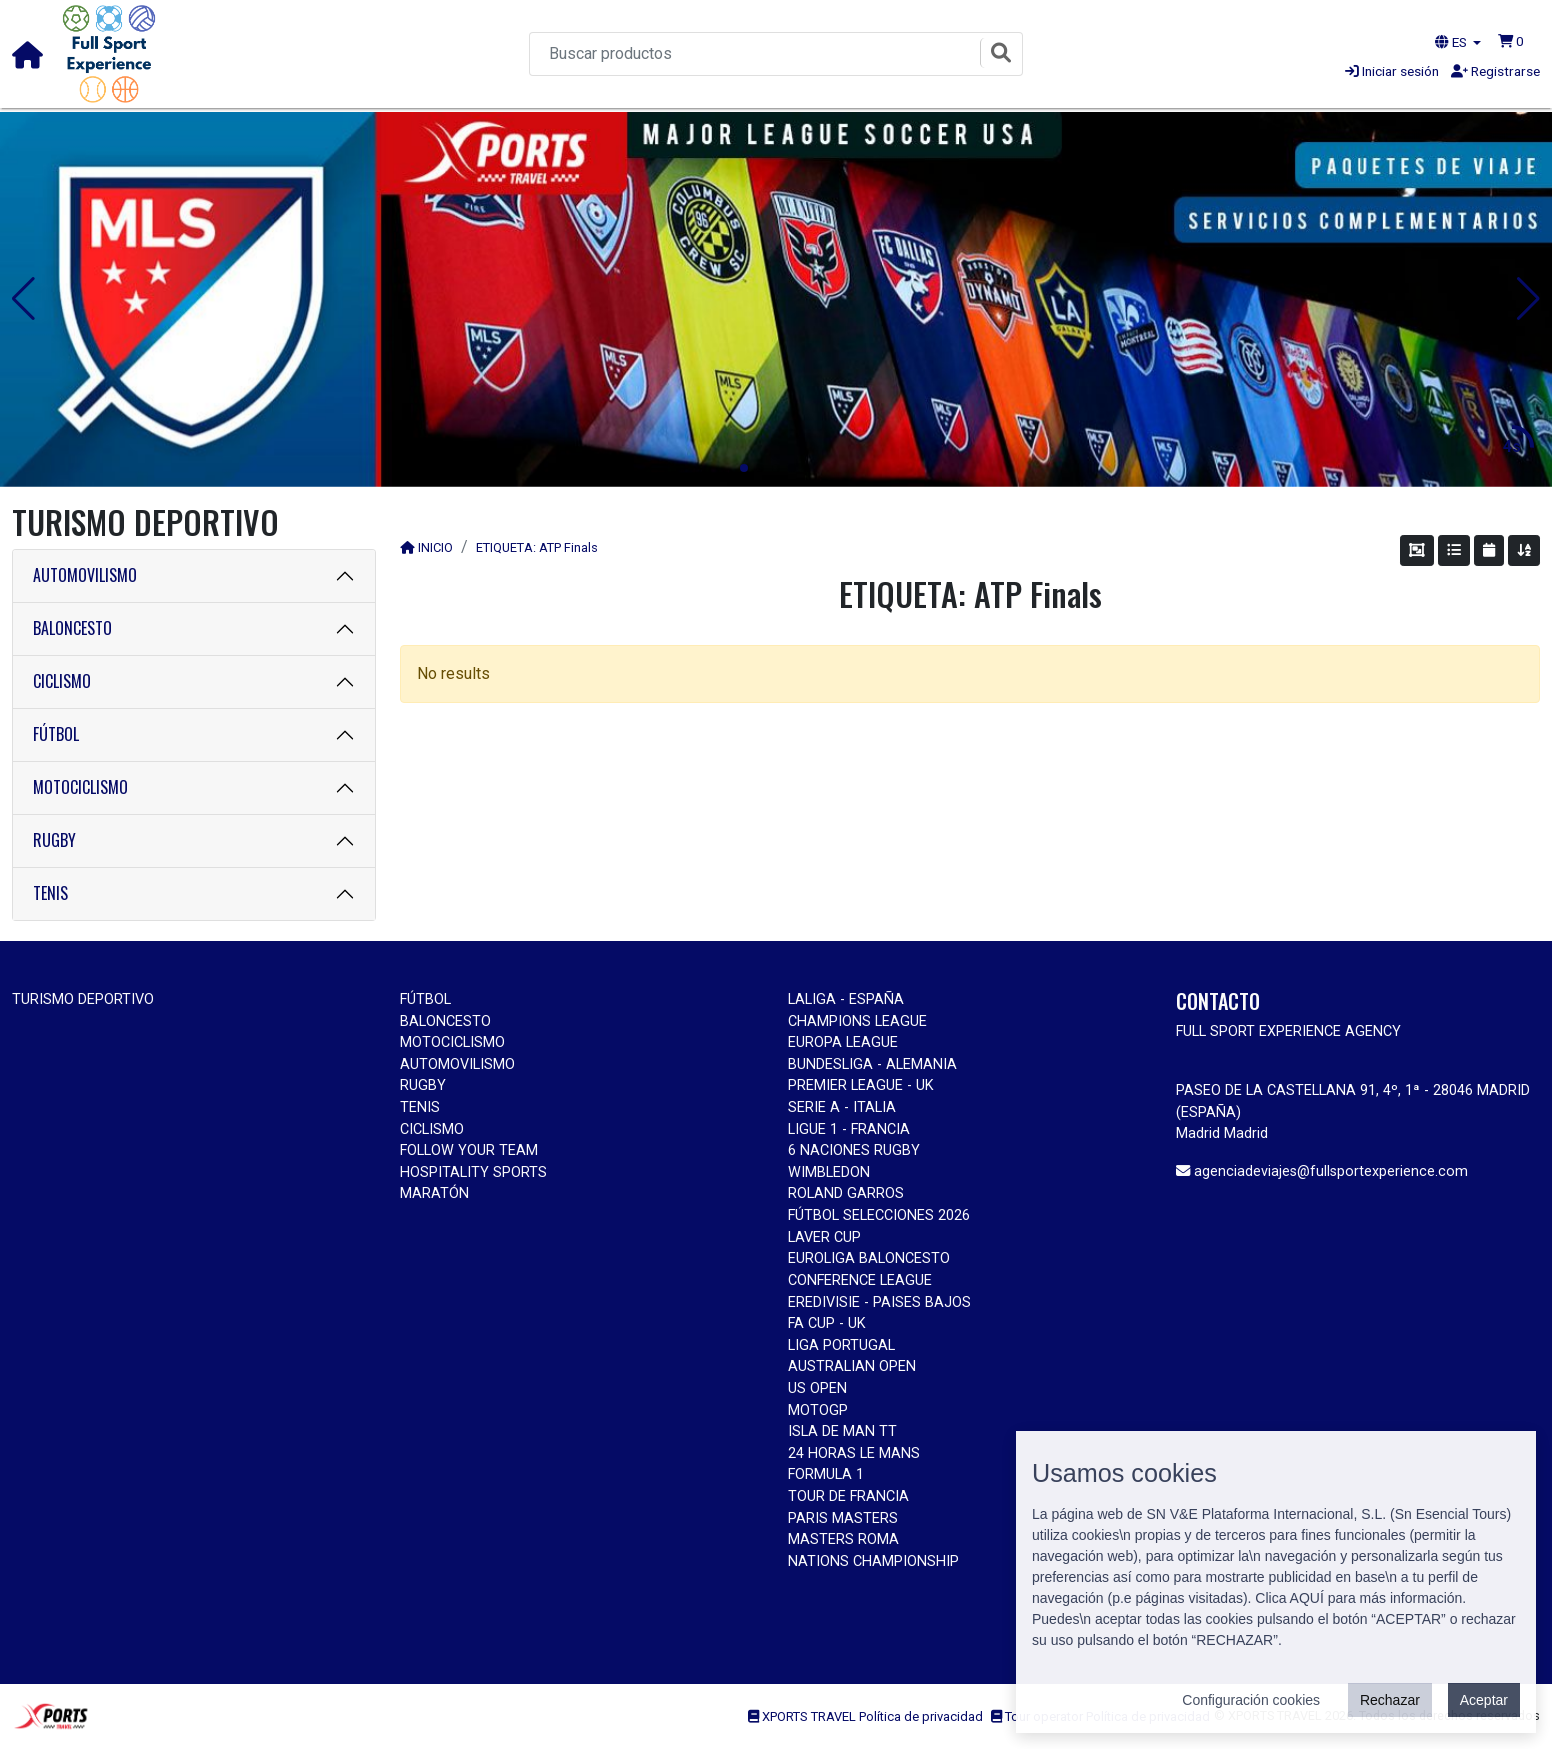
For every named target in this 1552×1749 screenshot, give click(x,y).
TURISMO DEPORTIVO (83, 999)
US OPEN (817, 1388)
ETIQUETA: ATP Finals (537, 547)
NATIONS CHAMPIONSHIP (873, 1561)
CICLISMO (62, 681)
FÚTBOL (56, 734)
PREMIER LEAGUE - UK (861, 1085)
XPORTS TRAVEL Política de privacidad (865, 1716)
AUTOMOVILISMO (85, 575)
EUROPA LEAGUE (843, 1042)
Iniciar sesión (1392, 71)
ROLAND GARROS (846, 1193)
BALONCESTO (72, 628)
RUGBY (54, 840)
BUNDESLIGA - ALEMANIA (872, 1064)
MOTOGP (818, 1410)
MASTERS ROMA (843, 1539)
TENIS (50, 893)
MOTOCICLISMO (80, 787)
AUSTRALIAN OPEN (852, 1366)
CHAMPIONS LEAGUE (857, 1021)
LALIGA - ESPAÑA (846, 999)
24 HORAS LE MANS (854, 1453)
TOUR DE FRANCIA (848, 1496)
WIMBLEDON (829, 1172)
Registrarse (1495, 71)
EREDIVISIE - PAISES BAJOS (879, 1302)
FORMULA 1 (826, 1474)
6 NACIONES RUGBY (854, 1150)
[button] (1511, 41)
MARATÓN (434, 1193)
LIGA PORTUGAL (841, 1345)
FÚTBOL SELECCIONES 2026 (879, 1215)
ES (1452, 42)
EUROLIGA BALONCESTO (869, 1258)
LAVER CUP (824, 1237)
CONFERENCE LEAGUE (860, 1280)
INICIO (435, 547)
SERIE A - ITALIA (842, 1107)
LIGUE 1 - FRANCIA (849, 1129)
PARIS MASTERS (843, 1518)
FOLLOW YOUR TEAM (469, 1150)
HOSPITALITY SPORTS (473, 1172)
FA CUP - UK (827, 1323)
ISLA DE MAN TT (842, 1431)
